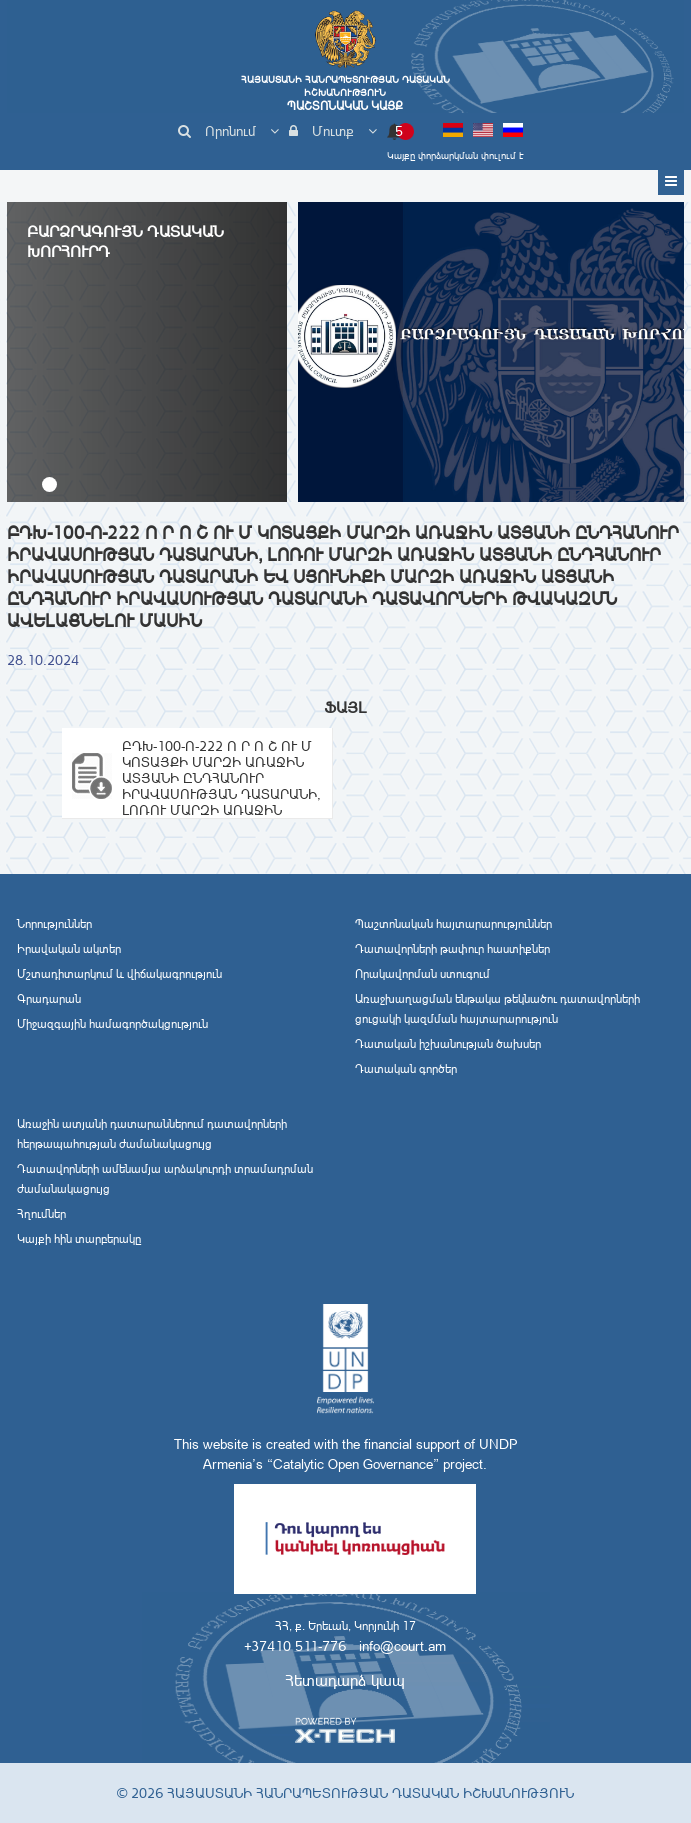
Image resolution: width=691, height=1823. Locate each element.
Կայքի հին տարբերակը (79, 1239)
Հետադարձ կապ (345, 1680)
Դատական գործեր (406, 1069)
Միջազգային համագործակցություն (112, 1024)
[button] (49, 484)
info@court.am (402, 1646)
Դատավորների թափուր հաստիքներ (452, 949)
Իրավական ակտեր (69, 949)
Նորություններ (54, 924)
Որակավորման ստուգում (422, 974)
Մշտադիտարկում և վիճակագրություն (119, 974)
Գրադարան (49, 999)
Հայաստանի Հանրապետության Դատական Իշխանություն (345, 93)
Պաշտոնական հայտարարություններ (453, 924)
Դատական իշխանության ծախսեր (448, 1044)
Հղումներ (41, 1214)
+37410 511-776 (295, 1646)
